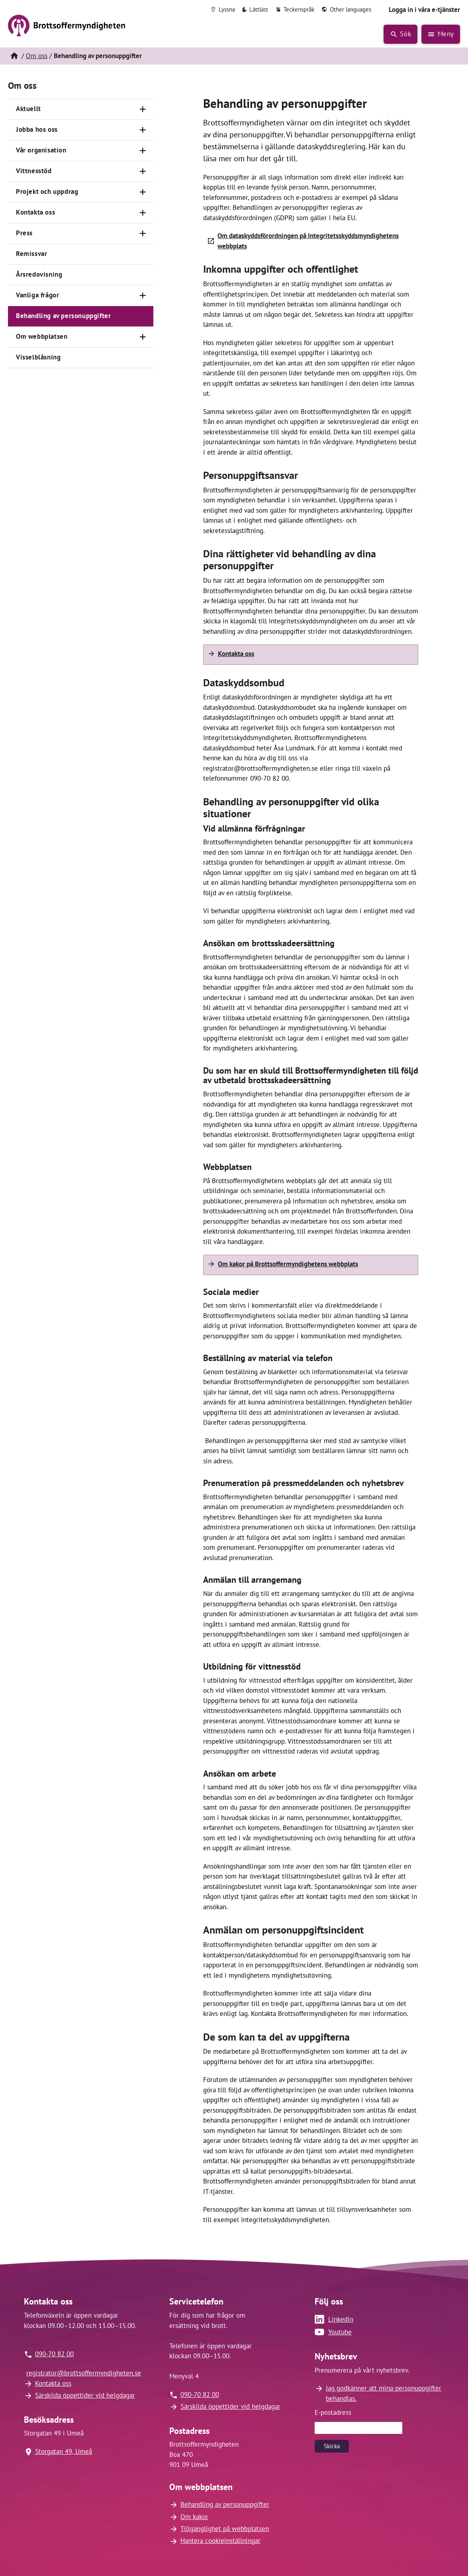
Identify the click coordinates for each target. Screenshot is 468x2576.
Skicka (332, 2446)
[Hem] (14, 56)
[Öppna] (143, 109)
